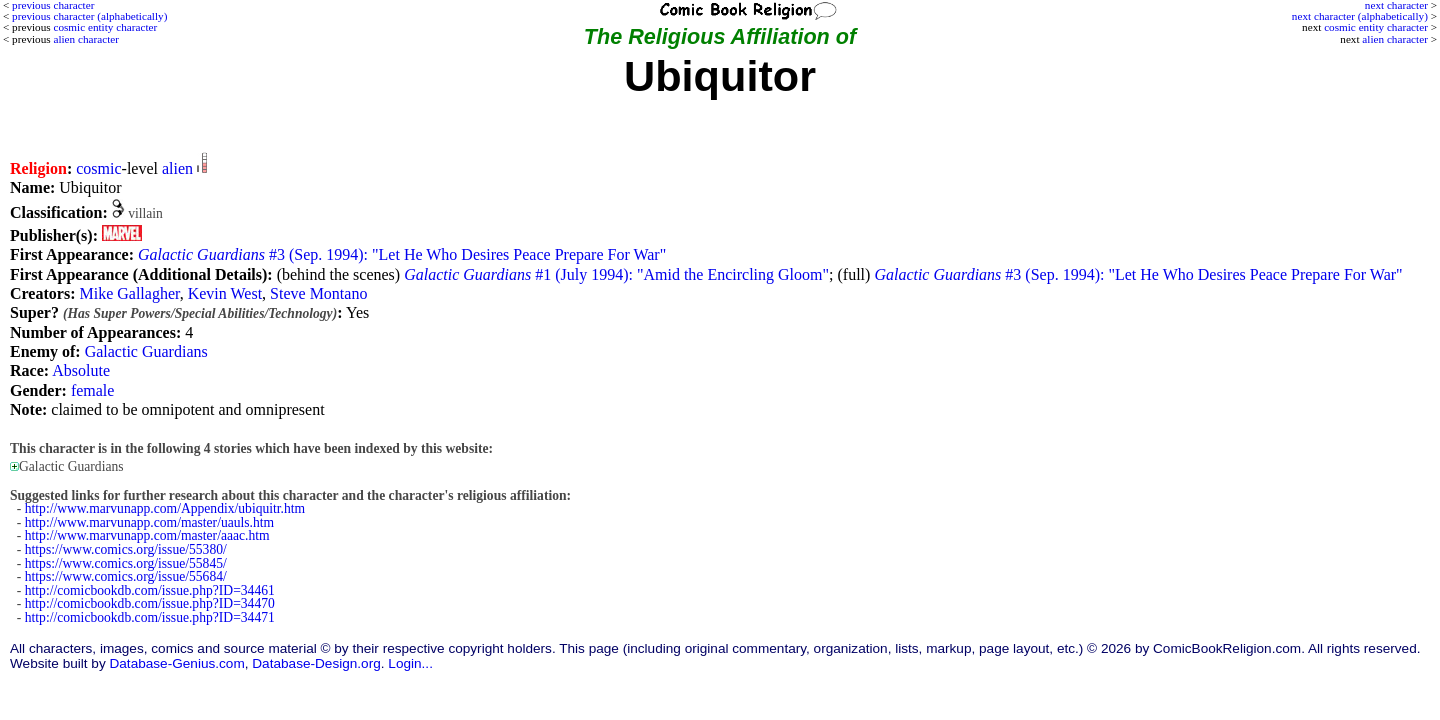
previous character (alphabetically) (89, 16)
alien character (1395, 39)
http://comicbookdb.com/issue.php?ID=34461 (150, 590)
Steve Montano (318, 293)
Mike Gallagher (129, 293)
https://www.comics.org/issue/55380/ (126, 549)
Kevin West (225, 293)
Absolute (81, 370)
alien (177, 168)
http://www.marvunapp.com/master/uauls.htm (149, 522)
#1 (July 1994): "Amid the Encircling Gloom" (616, 274)
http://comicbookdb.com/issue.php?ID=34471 (150, 617)
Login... (410, 663)
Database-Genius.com (176, 663)
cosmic (98, 168)
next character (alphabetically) (1360, 16)
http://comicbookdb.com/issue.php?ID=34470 (150, 603)
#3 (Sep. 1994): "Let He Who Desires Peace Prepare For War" (402, 254)
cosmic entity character (1376, 27)
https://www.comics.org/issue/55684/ (126, 576)
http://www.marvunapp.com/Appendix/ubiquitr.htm (165, 508)
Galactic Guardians (146, 351)
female (93, 390)
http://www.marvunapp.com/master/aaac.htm (147, 535)
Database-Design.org (316, 663)
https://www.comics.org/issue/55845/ (126, 563)
